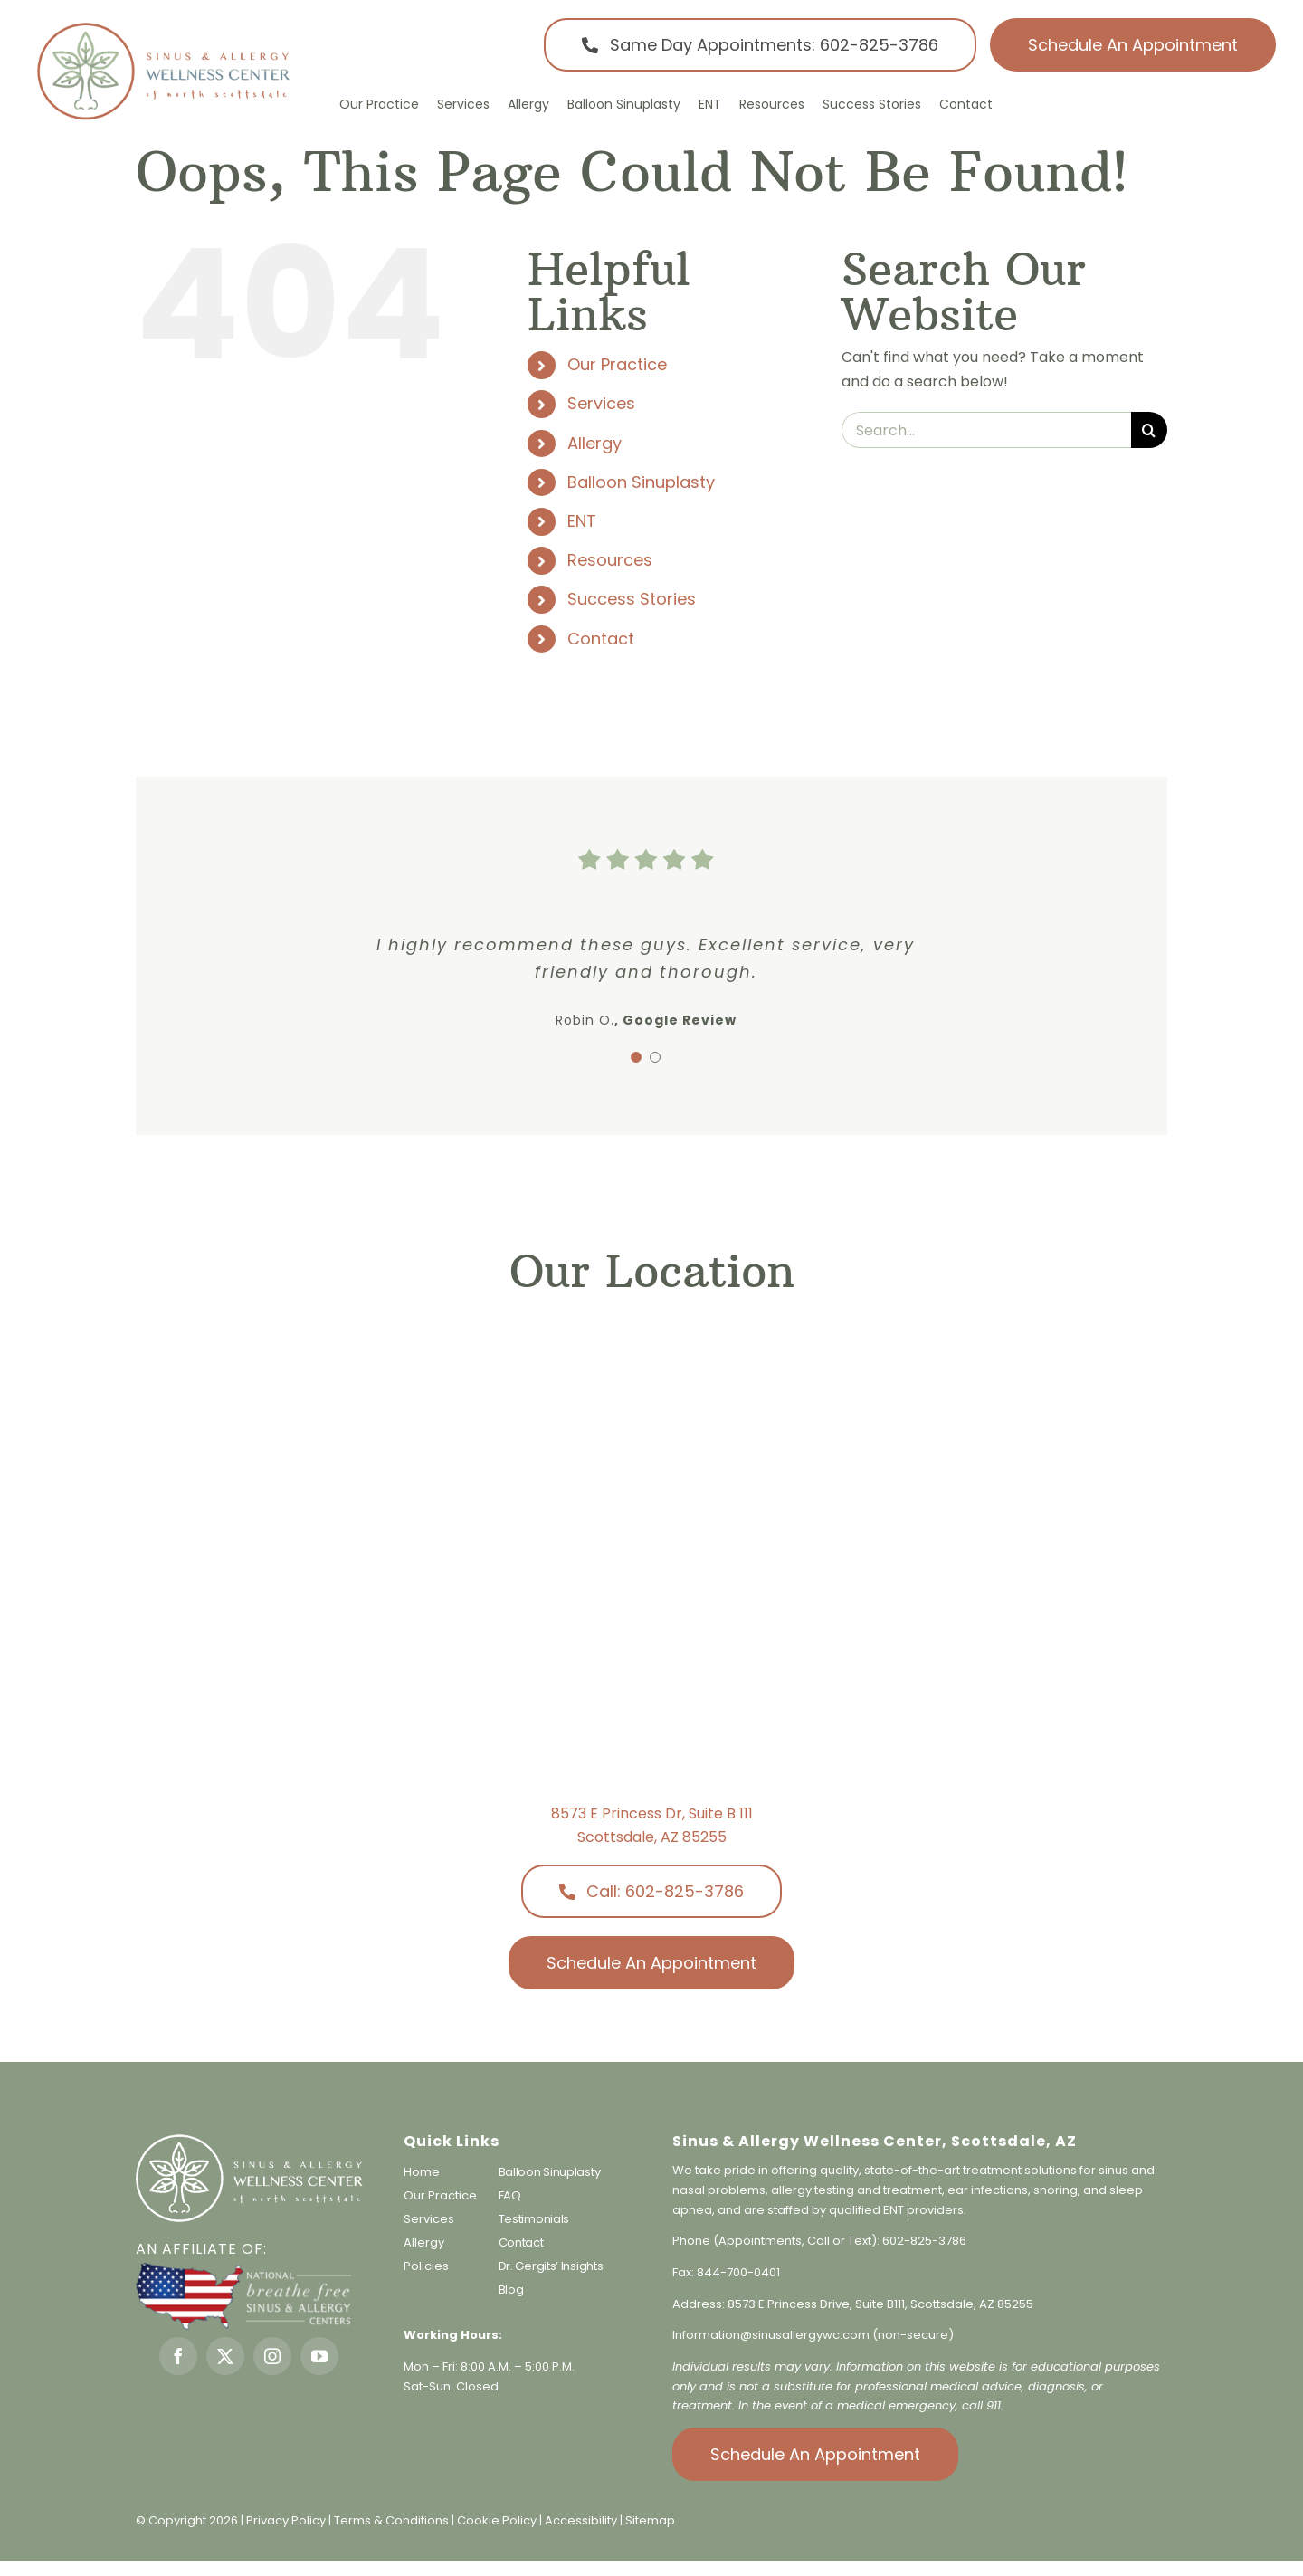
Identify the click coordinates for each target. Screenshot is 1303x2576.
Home (422, 2171)
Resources (609, 560)
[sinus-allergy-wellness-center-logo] (163, 26)
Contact (600, 638)
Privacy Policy (286, 2520)
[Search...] (986, 430)
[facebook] (178, 2356)
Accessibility (581, 2520)
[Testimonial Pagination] (636, 1057)
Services (601, 403)
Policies (426, 2266)
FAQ (510, 2195)
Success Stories (631, 598)
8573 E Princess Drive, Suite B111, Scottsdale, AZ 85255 (880, 2304)
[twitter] (225, 2356)
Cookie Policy (498, 2520)
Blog (511, 2289)
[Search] (1149, 430)
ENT (581, 521)
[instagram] (272, 2356)
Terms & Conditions (393, 2520)
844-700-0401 (738, 2272)
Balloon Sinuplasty (641, 482)
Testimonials (534, 2219)
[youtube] (319, 2356)
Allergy (594, 443)
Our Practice (617, 364)
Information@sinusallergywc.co (765, 2334)
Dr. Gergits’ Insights (551, 2266)
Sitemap (650, 2520)
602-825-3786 (924, 2240)
